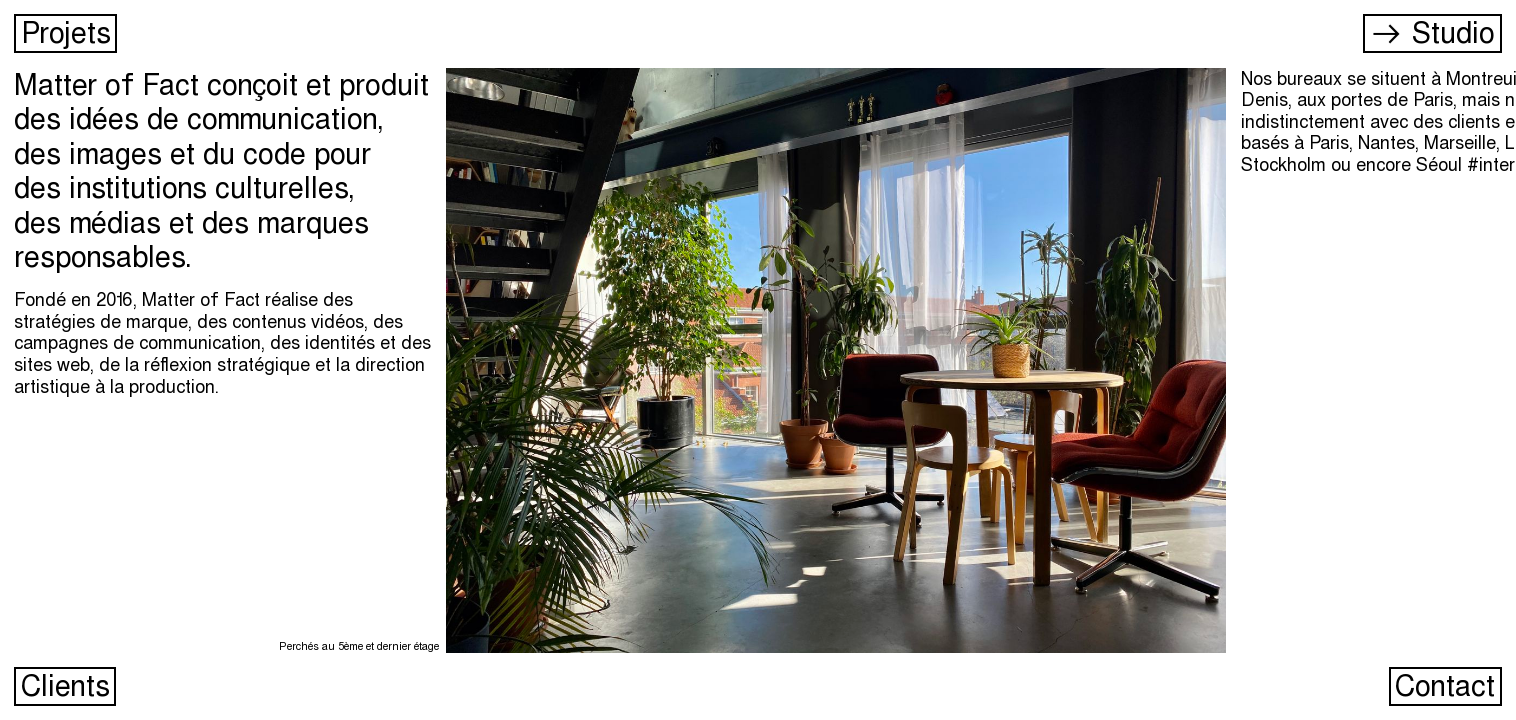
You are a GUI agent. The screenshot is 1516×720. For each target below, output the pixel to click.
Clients (62, 686)
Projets (62, 33)
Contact (1442, 686)
